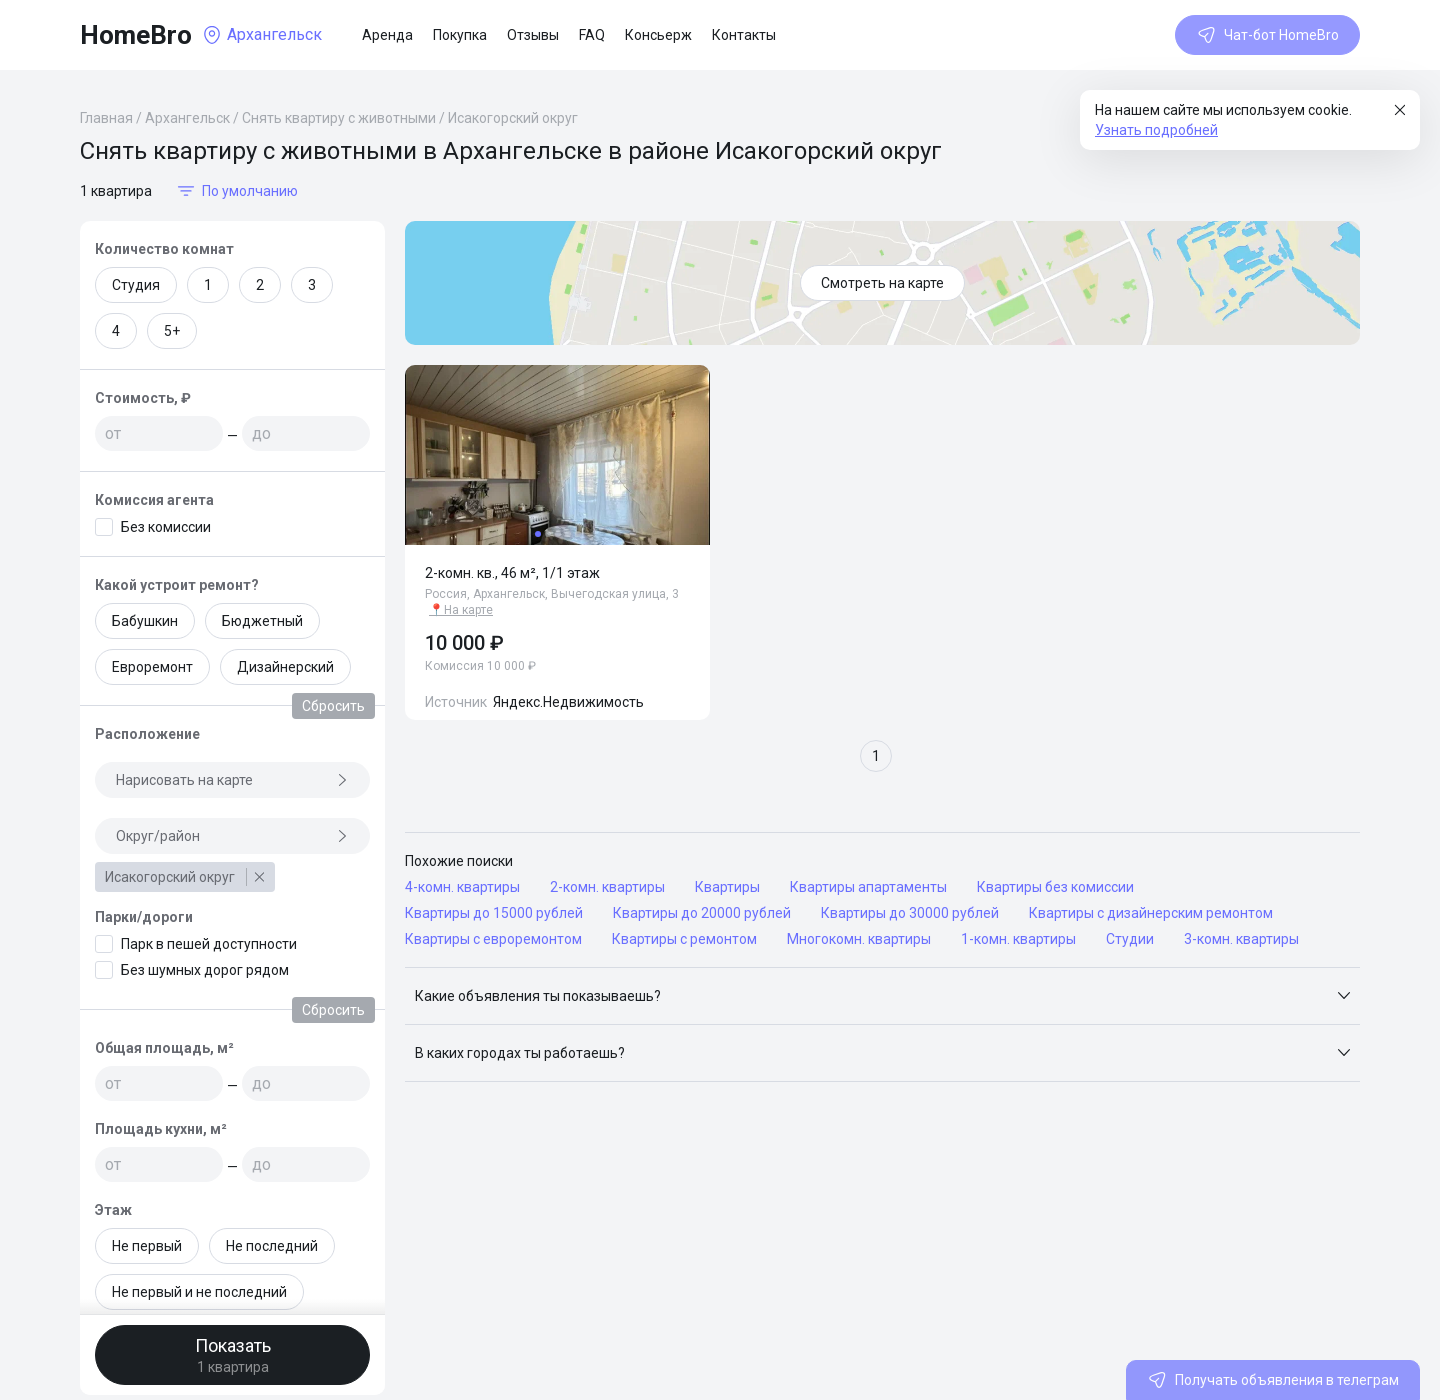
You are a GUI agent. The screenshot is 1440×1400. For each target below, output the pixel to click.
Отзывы (533, 35)
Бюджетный (262, 621)
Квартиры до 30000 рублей (910, 913)
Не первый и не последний (199, 1292)
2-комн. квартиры (607, 887)
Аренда (387, 35)
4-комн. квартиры (462, 887)
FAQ (592, 35)
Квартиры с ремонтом (684, 939)
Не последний (272, 1246)
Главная (106, 118)
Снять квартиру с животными (339, 118)
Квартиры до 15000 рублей (494, 913)
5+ (172, 331)
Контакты (744, 35)
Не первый (147, 1246)
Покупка (460, 35)
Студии (1130, 939)
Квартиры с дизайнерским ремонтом (1151, 913)
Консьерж (658, 35)
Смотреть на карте (882, 283)
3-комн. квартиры (1241, 939)
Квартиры (727, 887)
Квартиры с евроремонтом (493, 939)
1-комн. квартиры (1018, 939)
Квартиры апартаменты (868, 887)
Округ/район (232, 836)
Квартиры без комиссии (1055, 887)
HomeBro (136, 35)
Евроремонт (152, 667)
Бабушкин (145, 621)
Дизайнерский (285, 667)
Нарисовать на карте (232, 780)
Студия (136, 285)
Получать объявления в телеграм (1273, 1380)
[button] (882, 996)
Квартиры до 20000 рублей (702, 913)
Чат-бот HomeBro (1267, 35)
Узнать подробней (1156, 130)
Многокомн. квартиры (859, 939)
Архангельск (187, 118)
